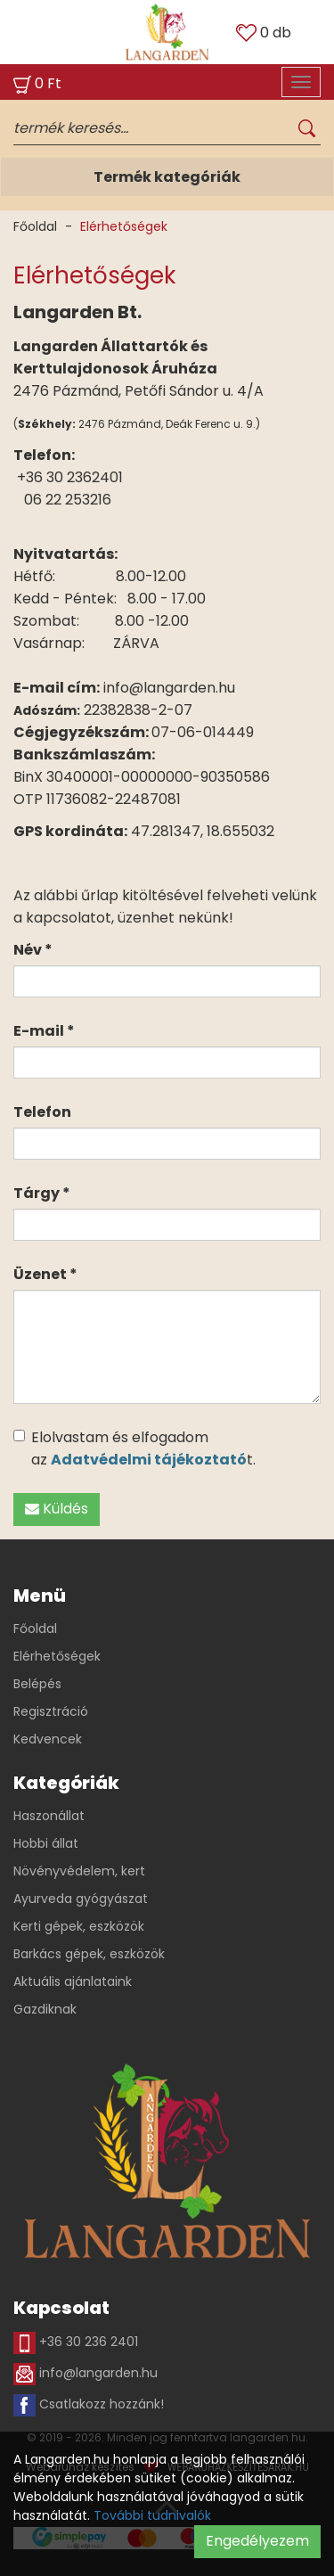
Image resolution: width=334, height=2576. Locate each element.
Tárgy (41, 1193)
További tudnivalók (152, 2515)
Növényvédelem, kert (79, 1871)
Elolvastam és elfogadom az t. (134, 1448)
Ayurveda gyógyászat (80, 1898)
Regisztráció (50, 1711)
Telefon (42, 1112)
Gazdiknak (45, 2009)
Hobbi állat (45, 1843)
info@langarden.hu (85, 2374)
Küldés (56, 1508)
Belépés (37, 1684)
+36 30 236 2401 (75, 2343)
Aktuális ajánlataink (72, 1981)
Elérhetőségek (57, 1656)
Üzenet (45, 1274)
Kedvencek (47, 1739)
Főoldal (35, 226)
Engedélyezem (257, 2541)
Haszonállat (49, 1816)
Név (33, 949)
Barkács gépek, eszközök (89, 1954)
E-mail (44, 1031)
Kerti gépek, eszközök (78, 1926)
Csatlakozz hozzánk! (88, 2405)
